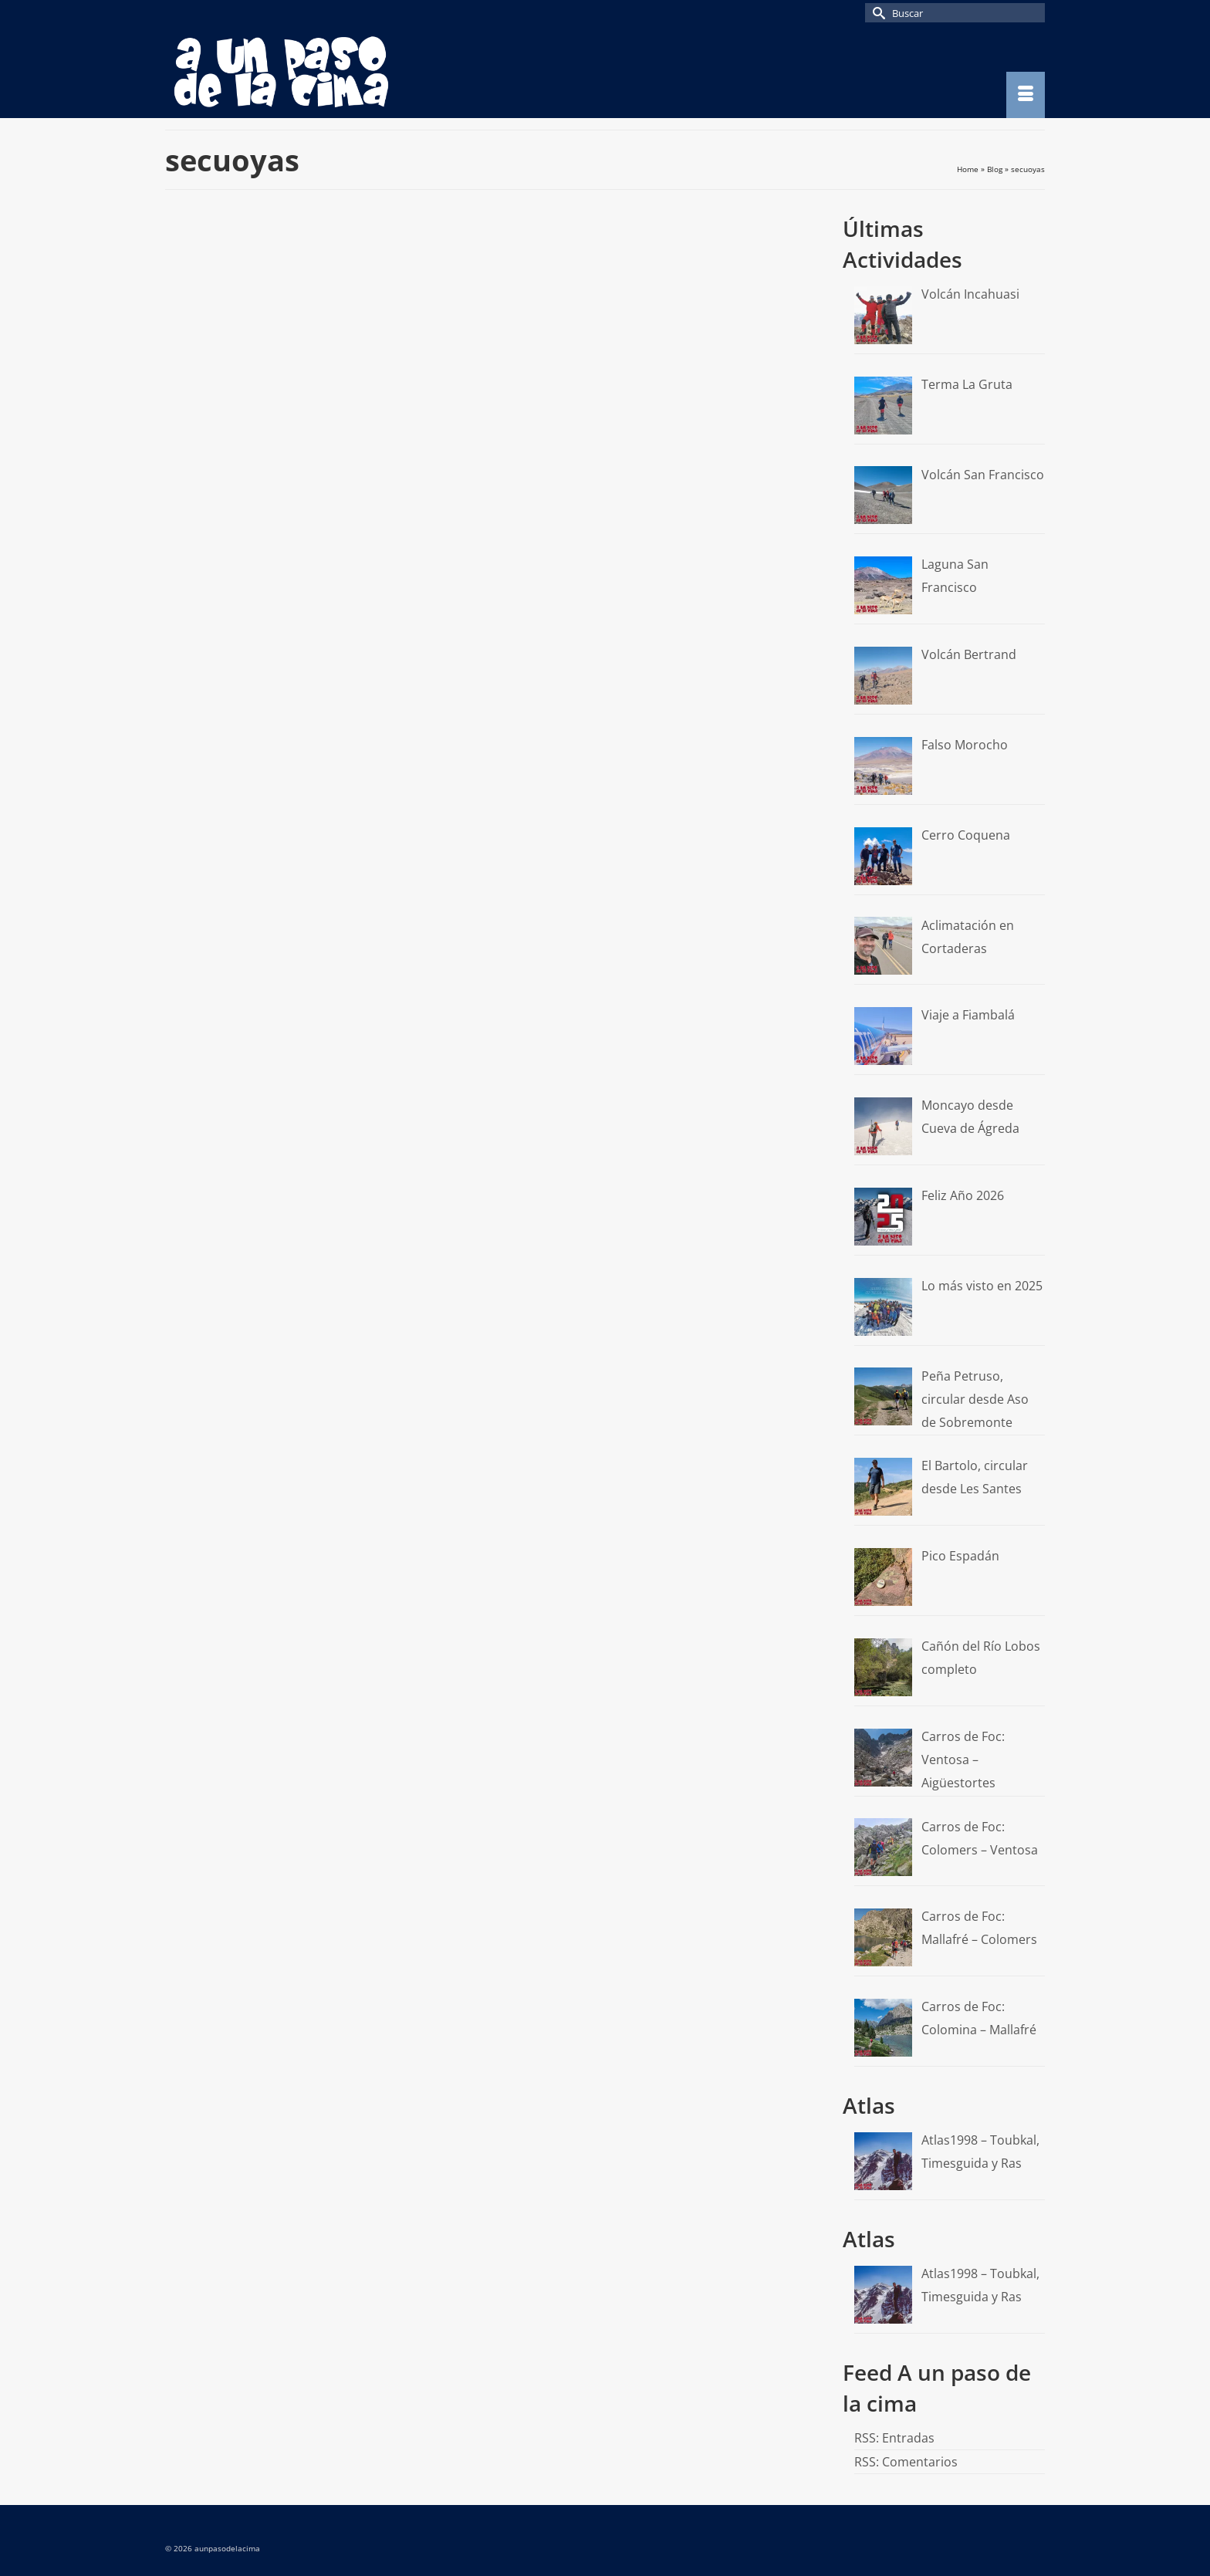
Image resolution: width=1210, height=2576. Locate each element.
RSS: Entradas (894, 2437)
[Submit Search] (876, 12)
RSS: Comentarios (906, 2461)
